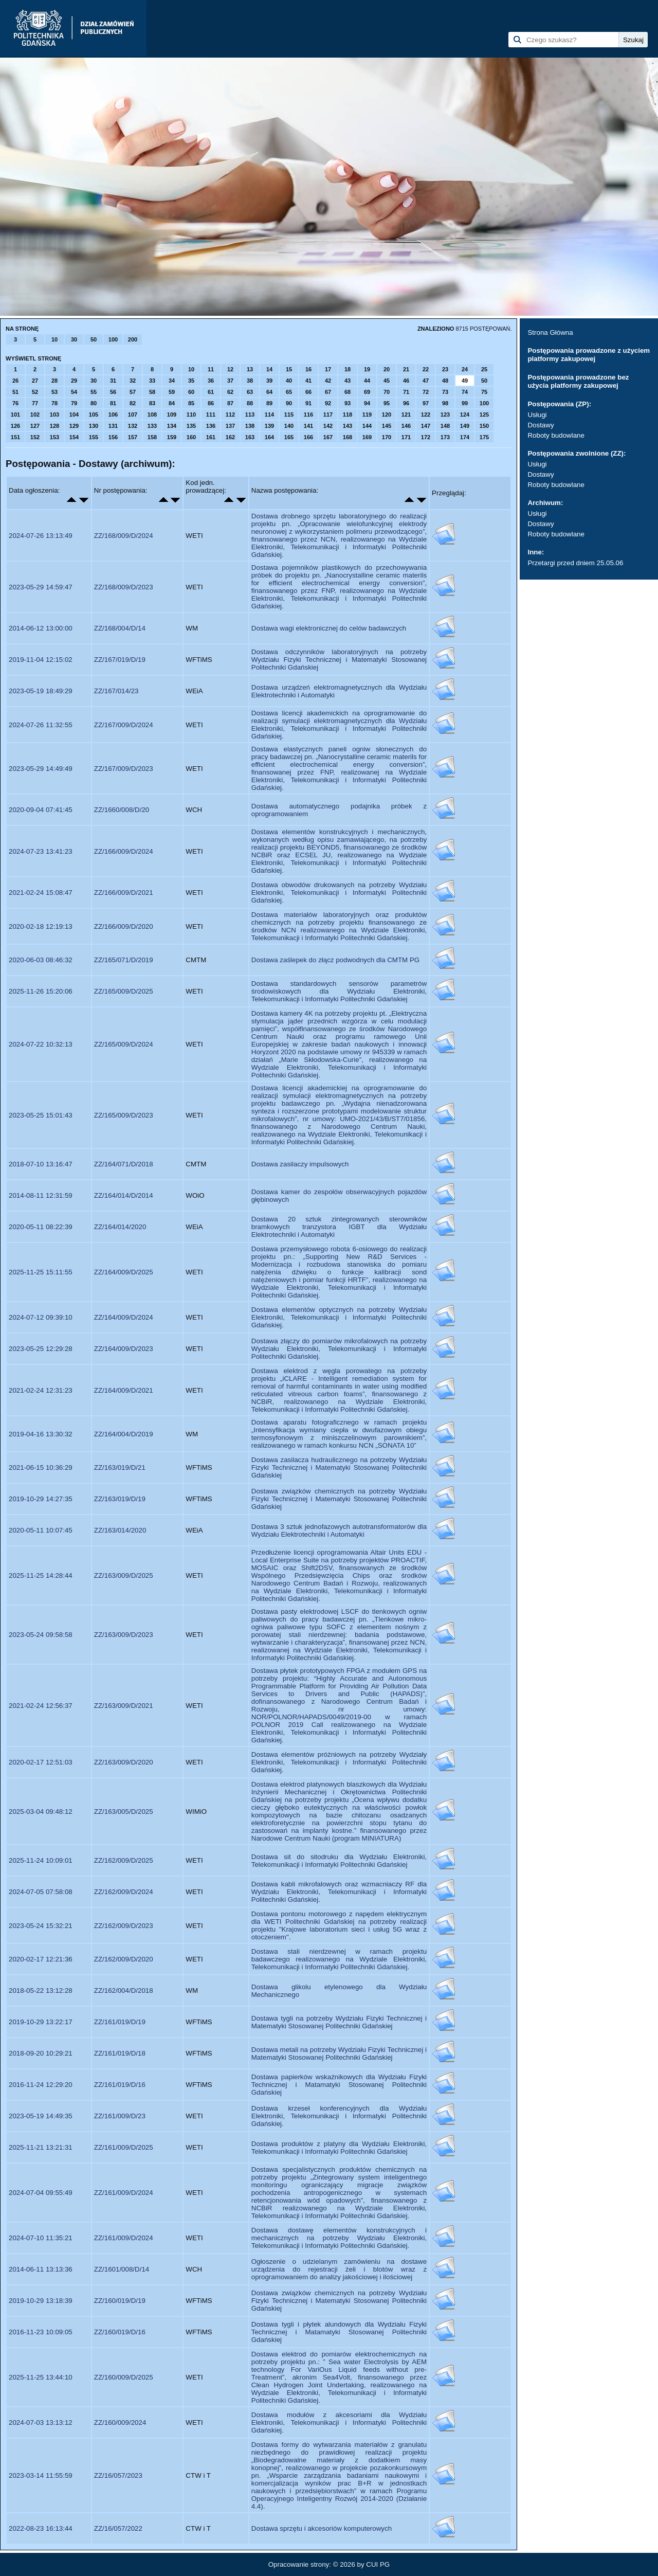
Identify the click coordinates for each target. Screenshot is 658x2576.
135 (191, 426)
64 (269, 392)
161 (210, 437)
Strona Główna (550, 332)
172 (425, 437)
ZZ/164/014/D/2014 (123, 1195)
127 (35, 426)
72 (426, 392)
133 (152, 426)
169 (367, 437)
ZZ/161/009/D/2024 (123, 2192)
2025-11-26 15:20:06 (40, 991)
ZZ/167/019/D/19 (119, 659)
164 (269, 437)
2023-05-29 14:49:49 (40, 768)
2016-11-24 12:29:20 (40, 2084)
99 (465, 403)
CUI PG (378, 2564)
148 (445, 426)
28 (54, 380)
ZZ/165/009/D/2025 (123, 991)
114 (269, 414)
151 (15, 437)
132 (132, 426)
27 (35, 380)
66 (308, 392)
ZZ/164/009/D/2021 (123, 1390)
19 (367, 369)
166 (308, 437)
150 (484, 426)
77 (35, 403)
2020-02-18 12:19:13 (40, 926)
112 (230, 414)
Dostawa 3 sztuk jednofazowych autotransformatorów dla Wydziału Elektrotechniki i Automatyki (339, 1530)
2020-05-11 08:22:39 (40, 1227)
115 (289, 414)
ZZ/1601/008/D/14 (121, 2269)
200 (132, 339)
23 (445, 369)
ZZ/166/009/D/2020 (123, 926)
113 (249, 414)
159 (171, 437)
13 (250, 369)
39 (269, 380)
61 (211, 392)
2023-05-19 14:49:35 (40, 2116)
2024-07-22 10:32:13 (40, 1044)
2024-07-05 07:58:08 (40, 1892)
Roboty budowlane (555, 435)
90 (289, 403)
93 (347, 403)
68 (347, 392)
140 (289, 426)
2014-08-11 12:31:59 (40, 1195)
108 (152, 414)
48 (445, 380)
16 (308, 369)
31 (113, 380)
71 (406, 392)
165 (289, 437)
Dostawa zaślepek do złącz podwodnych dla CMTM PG (335, 960)
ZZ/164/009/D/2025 (123, 1272)
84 (172, 403)
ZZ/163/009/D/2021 (123, 1705)
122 (425, 414)
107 (132, 414)
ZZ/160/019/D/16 (119, 2332)
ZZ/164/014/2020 (120, 1227)
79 (74, 403)
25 (484, 369)
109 (171, 414)
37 (230, 380)
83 (152, 403)
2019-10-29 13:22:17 (40, 2022)
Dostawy (540, 425)
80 (93, 403)
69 (367, 392)
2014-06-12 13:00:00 (40, 628)
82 (133, 403)
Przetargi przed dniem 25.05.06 (575, 563)
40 (289, 380)
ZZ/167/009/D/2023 (123, 768)
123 (445, 414)
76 (15, 403)
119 (367, 414)
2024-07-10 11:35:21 (40, 2238)
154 (74, 437)
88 (250, 403)
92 (328, 403)
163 (249, 437)
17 (328, 369)
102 (35, 414)
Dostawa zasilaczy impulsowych (300, 1164)
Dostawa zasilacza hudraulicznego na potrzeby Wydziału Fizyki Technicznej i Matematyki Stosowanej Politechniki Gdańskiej (339, 1467)
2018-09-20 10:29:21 (40, 2053)
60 (191, 392)
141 (308, 426)
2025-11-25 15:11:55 (40, 1272)
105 (93, 414)
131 (113, 426)
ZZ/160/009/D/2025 (123, 2377)
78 (54, 403)
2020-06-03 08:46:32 (40, 960)
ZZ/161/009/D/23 (119, 2116)
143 (347, 426)
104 (74, 414)
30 (74, 339)
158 (152, 437)
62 (230, 392)
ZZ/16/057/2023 (118, 2475)
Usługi (536, 415)
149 (464, 426)
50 (93, 339)
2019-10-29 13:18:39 (40, 2300)
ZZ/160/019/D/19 (119, 2300)
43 (347, 380)
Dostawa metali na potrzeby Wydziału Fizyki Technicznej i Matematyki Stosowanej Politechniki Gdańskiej (339, 2053)
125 (484, 414)
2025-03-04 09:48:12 (40, 1811)
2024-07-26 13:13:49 (40, 535)
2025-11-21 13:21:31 (40, 2147)
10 (54, 339)
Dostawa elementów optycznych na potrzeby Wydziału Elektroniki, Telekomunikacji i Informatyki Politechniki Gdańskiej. (339, 1317)
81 (113, 403)
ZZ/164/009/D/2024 (123, 1317)
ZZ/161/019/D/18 (119, 2053)
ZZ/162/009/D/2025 (123, 1860)
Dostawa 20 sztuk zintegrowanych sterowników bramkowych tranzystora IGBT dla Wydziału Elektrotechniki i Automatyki (339, 1226)
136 (210, 426)
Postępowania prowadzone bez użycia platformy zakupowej (578, 381)
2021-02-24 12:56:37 (40, 1705)
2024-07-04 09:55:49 (40, 2192)
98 (445, 403)
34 (172, 380)
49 (465, 380)
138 (249, 426)
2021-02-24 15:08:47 (40, 892)
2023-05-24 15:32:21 (40, 1926)
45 (386, 380)
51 (15, 392)
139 (269, 426)
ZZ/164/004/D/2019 (123, 1434)
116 (308, 414)
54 (74, 392)
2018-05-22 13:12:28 (40, 1990)
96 (406, 403)
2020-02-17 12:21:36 (40, 1959)
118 (347, 414)
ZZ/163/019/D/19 (119, 1499)
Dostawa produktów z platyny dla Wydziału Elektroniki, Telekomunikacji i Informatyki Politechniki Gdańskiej (339, 2147)
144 (367, 426)
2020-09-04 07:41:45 (40, 810)
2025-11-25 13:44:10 (40, 2377)
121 (406, 414)
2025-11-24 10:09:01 (40, 1860)
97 (426, 403)
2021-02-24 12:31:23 (40, 1390)
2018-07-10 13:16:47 (40, 1164)
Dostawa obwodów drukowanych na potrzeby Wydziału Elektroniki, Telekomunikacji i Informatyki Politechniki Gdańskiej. (339, 892)
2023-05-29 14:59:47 (40, 587)
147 (425, 426)
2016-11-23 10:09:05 (40, 2332)
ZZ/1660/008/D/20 (121, 810)
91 (308, 403)
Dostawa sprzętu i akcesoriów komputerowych (321, 2528)
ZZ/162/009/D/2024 (123, 1892)
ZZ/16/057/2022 (118, 2528)
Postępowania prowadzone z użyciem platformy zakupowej (588, 355)
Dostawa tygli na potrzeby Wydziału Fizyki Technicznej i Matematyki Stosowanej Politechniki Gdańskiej (339, 2022)
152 (35, 437)
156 (113, 437)
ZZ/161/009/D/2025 (123, 2147)
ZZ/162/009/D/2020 (123, 1959)
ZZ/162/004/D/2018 (123, 1990)
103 (54, 414)
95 (386, 403)
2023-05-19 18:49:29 (40, 691)
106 (113, 414)
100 (113, 339)
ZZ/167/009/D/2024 (123, 725)
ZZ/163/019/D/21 (119, 1467)
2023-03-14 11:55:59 (40, 2475)
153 (54, 437)
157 (132, 437)
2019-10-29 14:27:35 (40, 1499)
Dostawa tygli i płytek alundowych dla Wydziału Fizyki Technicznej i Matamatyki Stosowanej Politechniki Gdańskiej (339, 2332)
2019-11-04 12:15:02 (40, 659)
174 (464, 437)
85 (191, 403)
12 (230, 369)
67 (328, 392)
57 (133, 392)
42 (328, 380)
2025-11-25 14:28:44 (40, 1575)
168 (347, 437)
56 (113, 392)
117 (328, 414)
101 (15, 414)
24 (465, 369)
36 (211, 380)
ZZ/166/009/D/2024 (123, 851)
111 (210, 414)
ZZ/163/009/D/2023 (123, 1634)
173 (445, 437)
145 (386, 426)
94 (367, 403)
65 (289, 392)
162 (230, 437)
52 (35, 392)
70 (386, 392)
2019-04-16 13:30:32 (40, 1434)
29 (74, 380)
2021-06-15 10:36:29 (40, 1467)
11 (211, 369)
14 (269, 369)
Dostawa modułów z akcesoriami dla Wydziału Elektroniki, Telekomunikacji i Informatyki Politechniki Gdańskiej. (339, 2422)
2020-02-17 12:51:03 (40, 1762)
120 (386, 414)
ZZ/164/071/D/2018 (123, 1164)
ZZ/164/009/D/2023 (123, 1349)
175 (484, 437)
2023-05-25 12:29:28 (40, 1349)
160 (191, 437)
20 (386, 369)
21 (406, 369)
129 (74, 426)
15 (289, 369)
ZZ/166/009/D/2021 (123, 892)
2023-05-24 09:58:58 (40, 1634)
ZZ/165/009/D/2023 (123, 1115)
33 (152, 380)
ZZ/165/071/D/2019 (123, 960)
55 (93, 392)
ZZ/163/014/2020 (120, 1530)
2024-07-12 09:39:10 (40, 1317)
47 (426, 380)
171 (406, 437)
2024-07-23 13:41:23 (40, 851)
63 (250, 392)
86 (211, 403)
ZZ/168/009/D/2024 (123, 535)
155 (93, 437)
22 (426, 369)
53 (54, 392)
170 (386, 437)
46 (406, 380)
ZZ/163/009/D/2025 (123, 1575)
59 (172, 392)
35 (191, 380)
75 (484, 392)
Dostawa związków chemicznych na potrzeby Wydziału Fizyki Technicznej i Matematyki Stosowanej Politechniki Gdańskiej (339, 1498)
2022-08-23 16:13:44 (40, 2528)
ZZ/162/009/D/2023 (123, 1926)
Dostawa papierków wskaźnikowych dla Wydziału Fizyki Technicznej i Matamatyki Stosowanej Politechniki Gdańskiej (339, 2084)
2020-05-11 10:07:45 (40, 1530)
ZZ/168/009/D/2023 (123, 587)
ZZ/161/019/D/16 (119, 2084)
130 (93, 426)
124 (464, 414)
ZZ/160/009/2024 (120, 2422)
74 (465, 392)
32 (133, 380)
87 (230, 403)
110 (191, 414)
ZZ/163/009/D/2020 (123, 1762)
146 (406, 426)
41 (308, 380)
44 (367, 380)
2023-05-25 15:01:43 (40, 1115)
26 (15, 380)
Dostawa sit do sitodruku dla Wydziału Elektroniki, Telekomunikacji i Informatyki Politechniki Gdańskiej (339, 1860)
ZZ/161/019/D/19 (119, 2022)
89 (269, 403)
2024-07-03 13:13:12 (40, 2422)
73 (445, 392)
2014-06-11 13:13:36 (40, 2269)
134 (171, 426)
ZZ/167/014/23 (116, 691)
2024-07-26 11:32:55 (40, 725)
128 (54, 426)
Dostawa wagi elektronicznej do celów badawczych (329, 628)
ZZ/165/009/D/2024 (123, 1044)
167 (328, 437)
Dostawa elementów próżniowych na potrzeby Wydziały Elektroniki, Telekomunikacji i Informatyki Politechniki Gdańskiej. (339, 1762)
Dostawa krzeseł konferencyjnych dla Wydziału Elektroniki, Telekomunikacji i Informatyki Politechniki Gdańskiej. (339, 2116)
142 (328, 426)
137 (230, 426)
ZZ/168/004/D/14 (119, 628)
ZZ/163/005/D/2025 (123, 1811)
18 (347, 369)
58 (152, 392)
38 (250, 380)
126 (15, 426)
